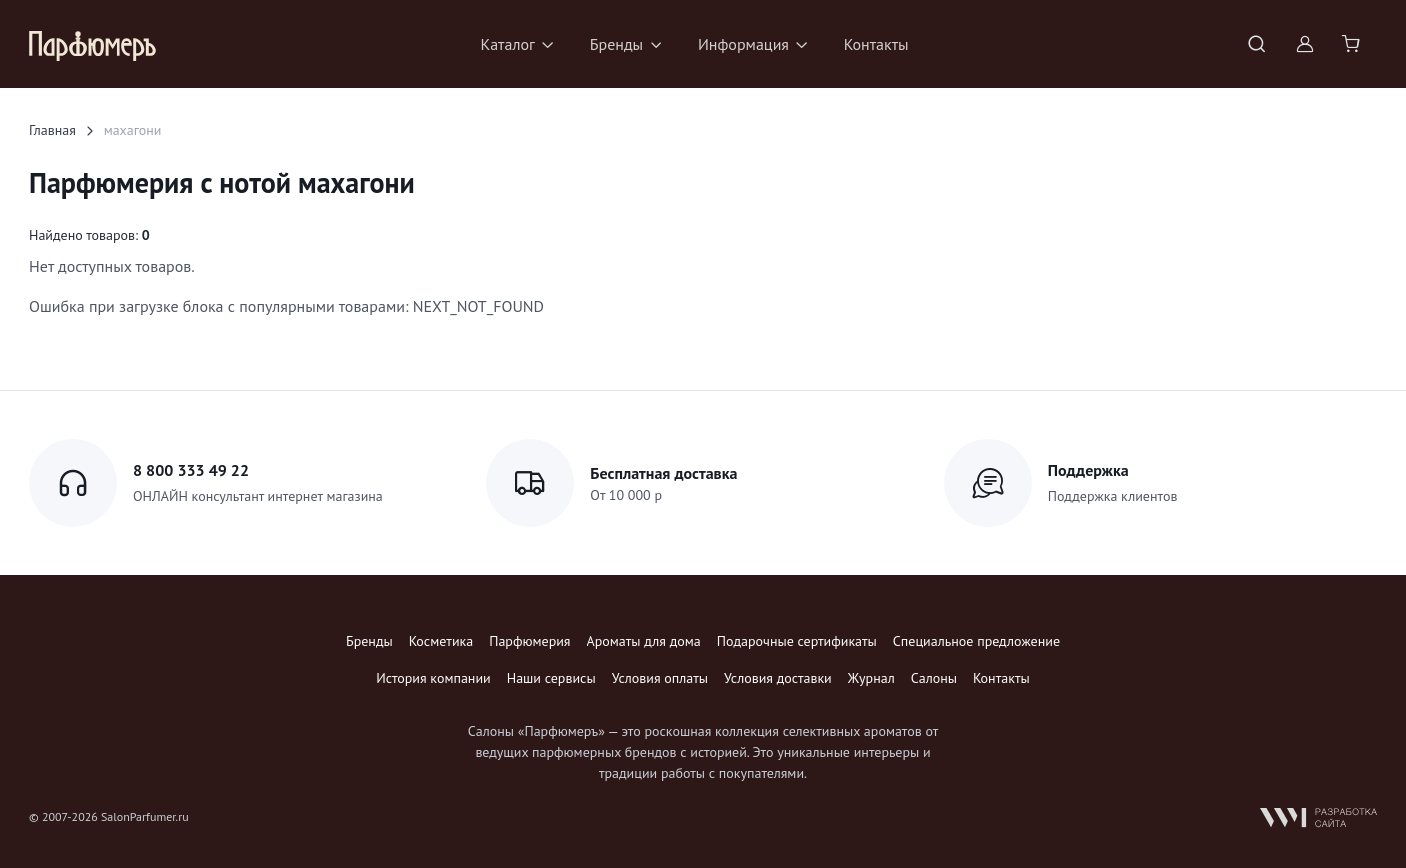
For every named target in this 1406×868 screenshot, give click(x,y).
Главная (52, 130)
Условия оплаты (660, 678)
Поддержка (1088, 470)
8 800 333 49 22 (191, 470)
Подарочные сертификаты (797, 641)
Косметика (441, 641)
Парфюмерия (529, 641)
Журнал (871, 678)
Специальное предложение (976, 641)
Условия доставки (778, 678)
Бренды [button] (616, 44)
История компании (433, 678)
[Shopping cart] (1353, 44)
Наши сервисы (551, 678)
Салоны (934, 678)
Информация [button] (743, 44)
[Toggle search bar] (1257, 44)
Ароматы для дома (644, 641)
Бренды (369, 641)
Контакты (876, 44)
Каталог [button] (507, 44)
